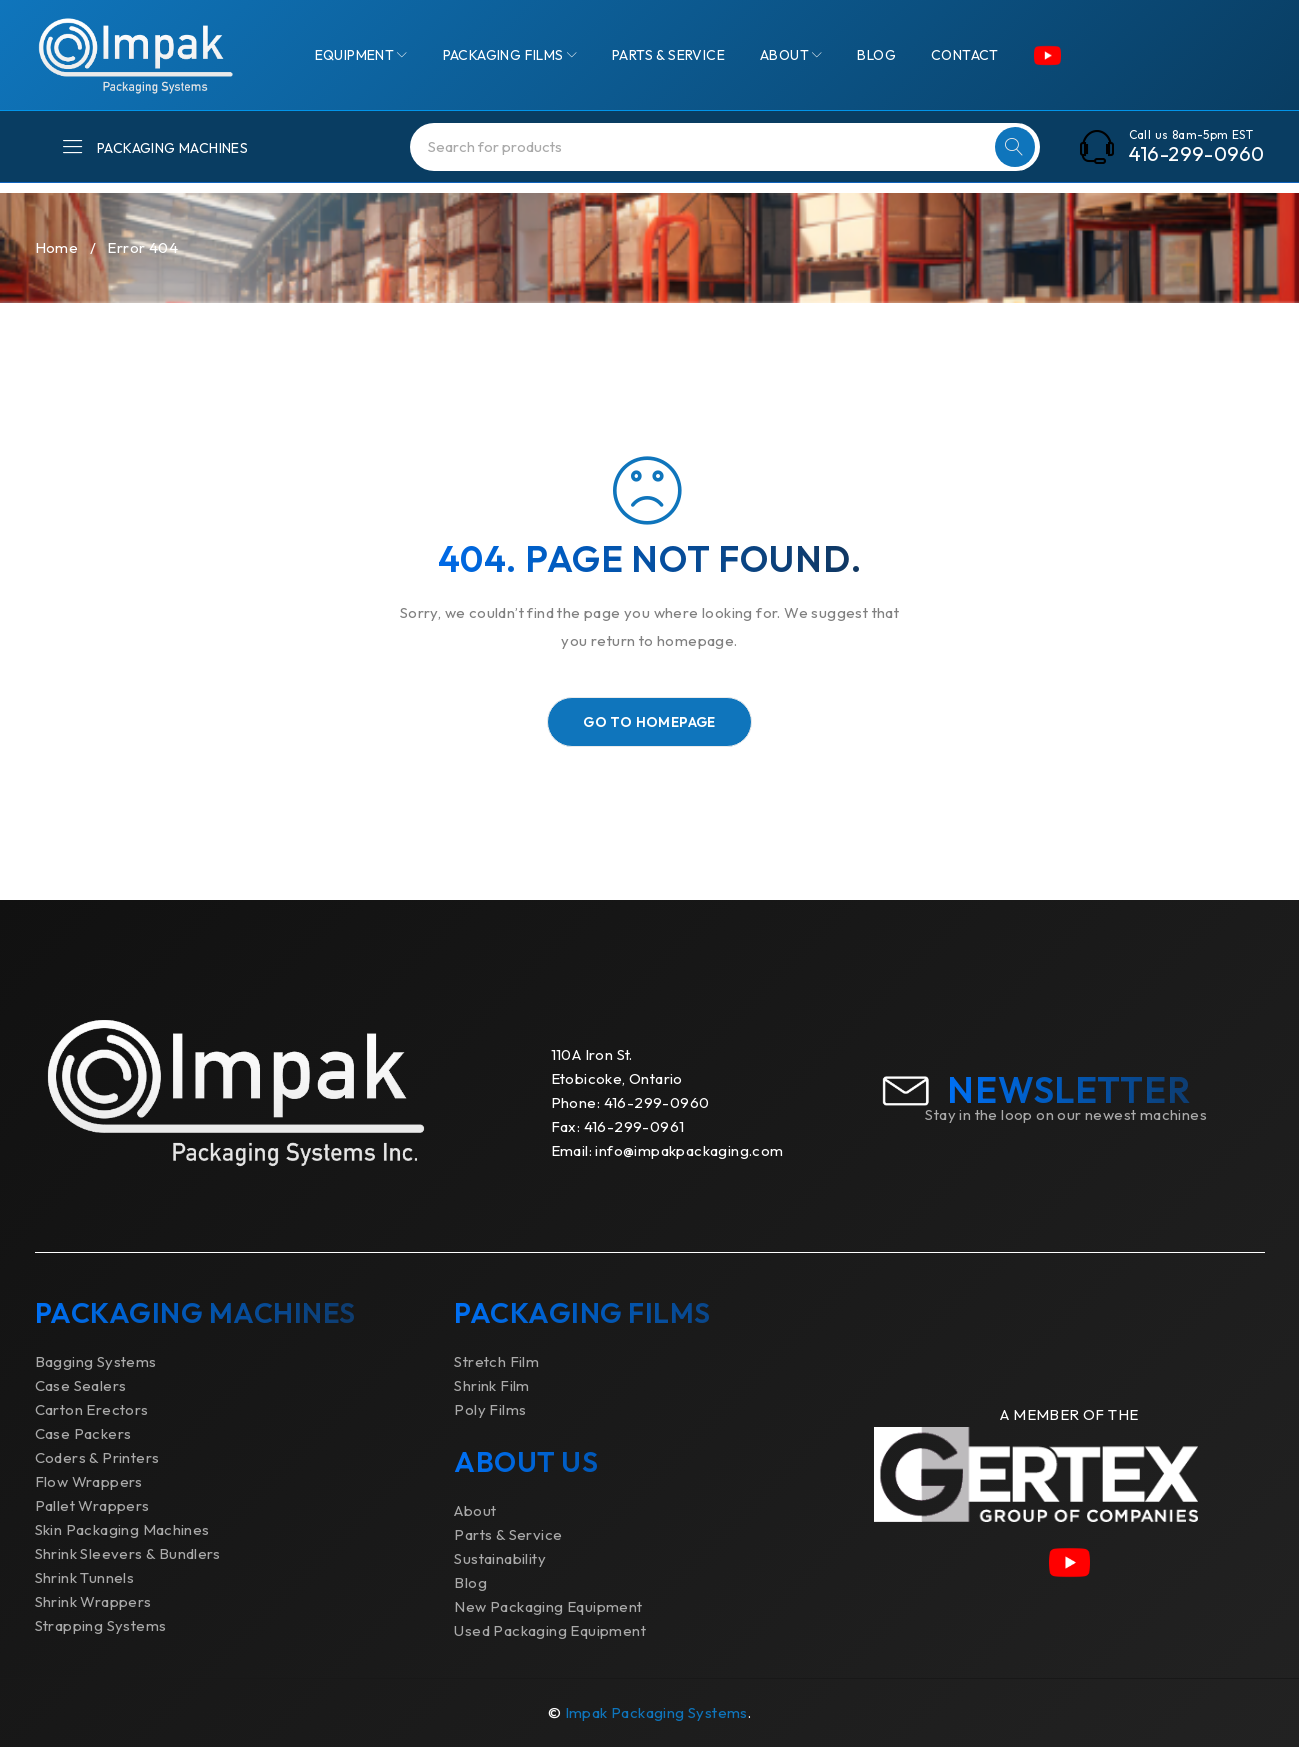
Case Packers (83, 1433)
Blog (470, 1582)
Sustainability (500, 1558)
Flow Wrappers (89, 1481)
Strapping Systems (101, 1625)
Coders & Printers (97, 1457)
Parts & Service (508, 1534)
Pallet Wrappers (92, 1505)
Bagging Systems (96, 1361)
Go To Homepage (649, 722)
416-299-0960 (1197, 154)
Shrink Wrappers (93, 1601)
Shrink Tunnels (85, 1577)
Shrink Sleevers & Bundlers (128, 1553)
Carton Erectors (92, 1409)
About (475, 1510)
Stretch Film (496, 1361)
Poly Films (490, 1409)
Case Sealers (81, 1385)
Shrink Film (491, 1385)
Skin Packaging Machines (122, 1529)
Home (57, 247)
